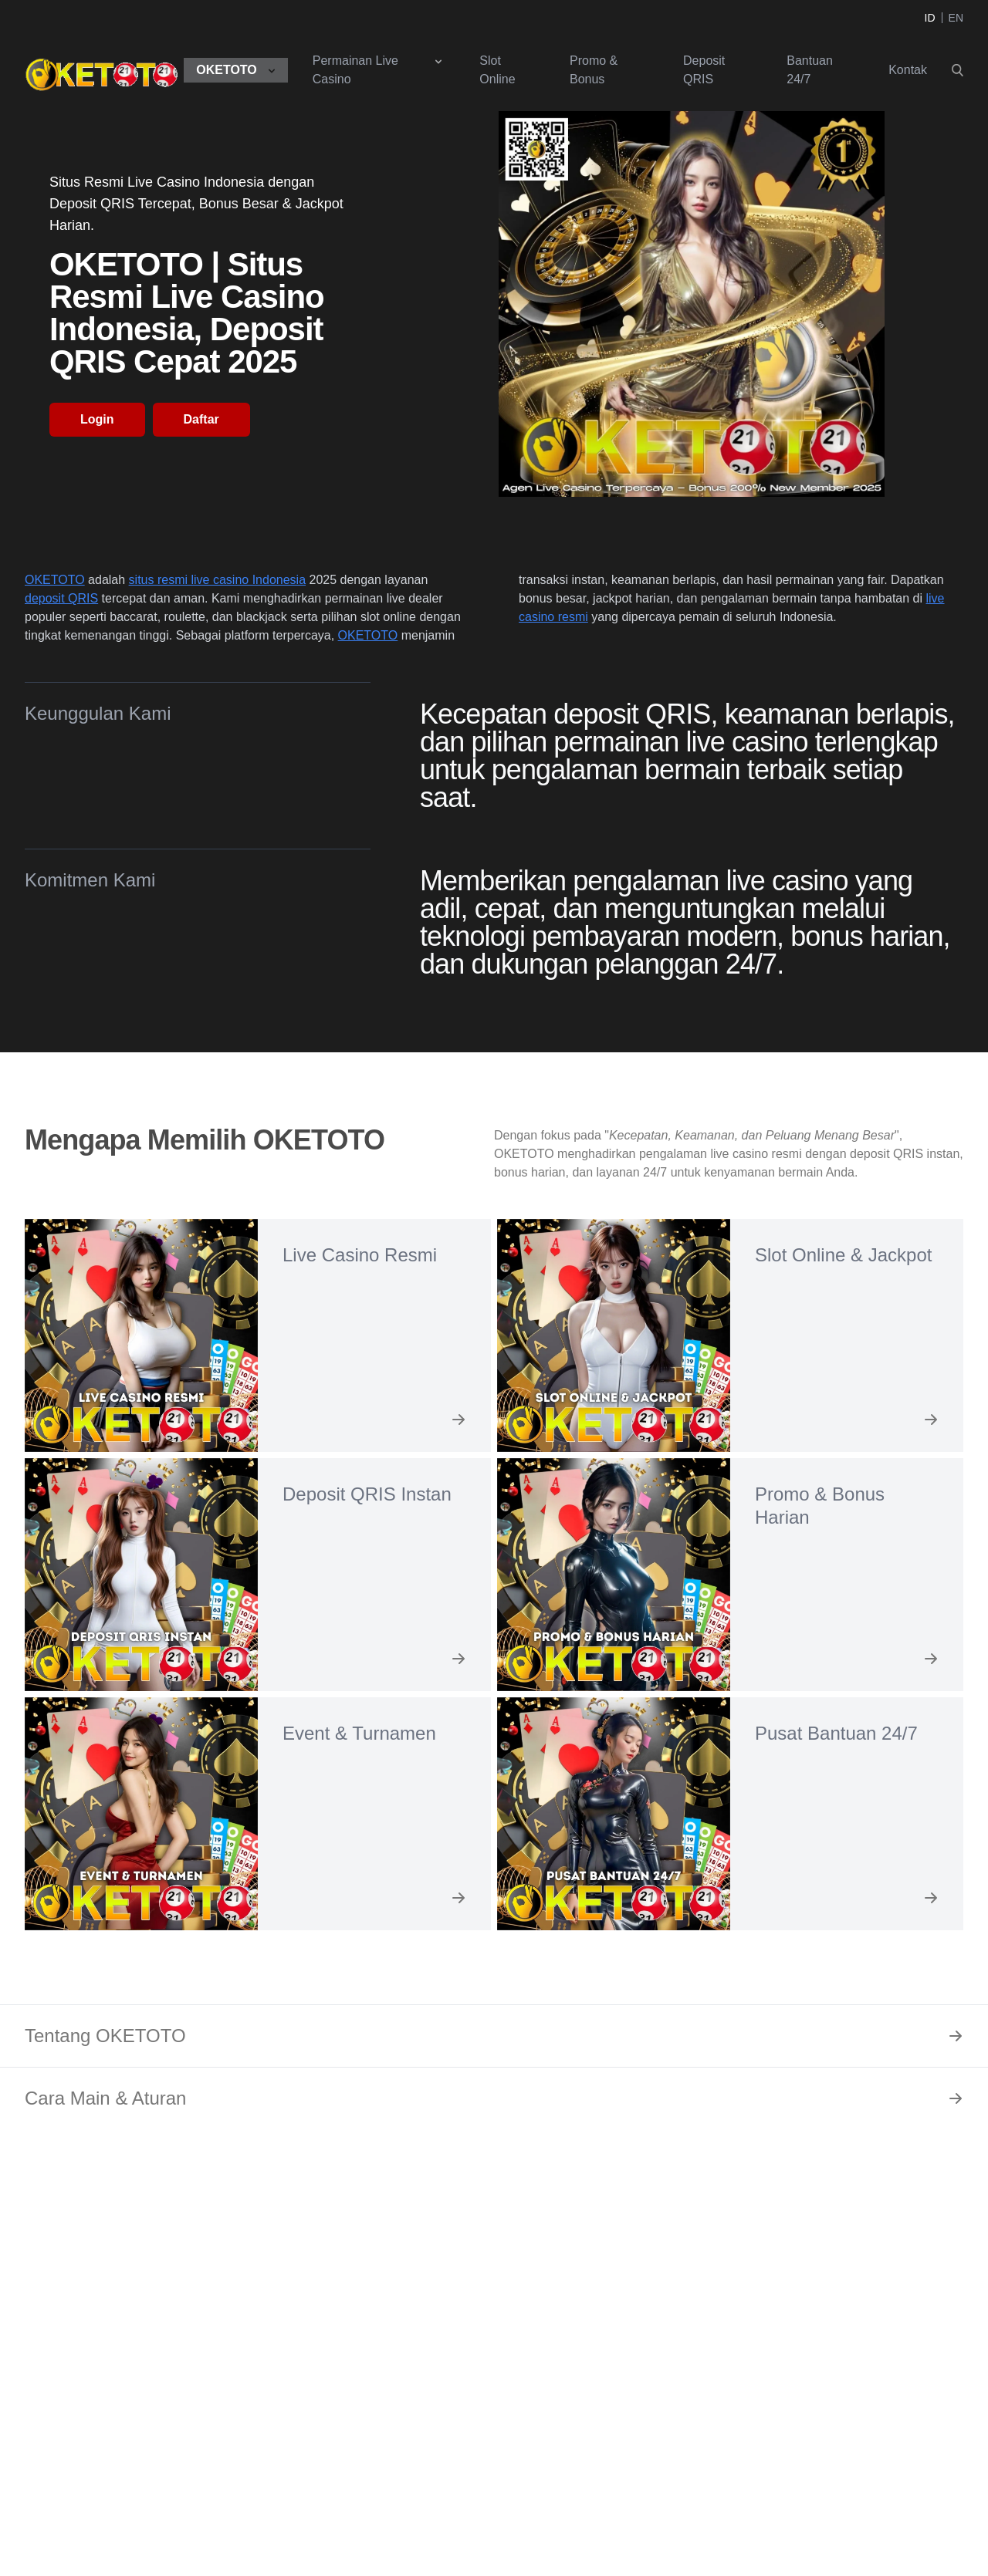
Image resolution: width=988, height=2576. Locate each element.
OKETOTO (226, 69)
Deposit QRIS (704, 70)
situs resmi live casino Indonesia (217, 579)
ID (930, 18)
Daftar (201, 419)
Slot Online (497, 70)
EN (956, 18)
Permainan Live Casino (355, 70)
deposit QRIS (61, 598)
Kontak (907, 69)
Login (97, 419)
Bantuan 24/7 (810, 70)
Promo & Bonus (594, 70)
